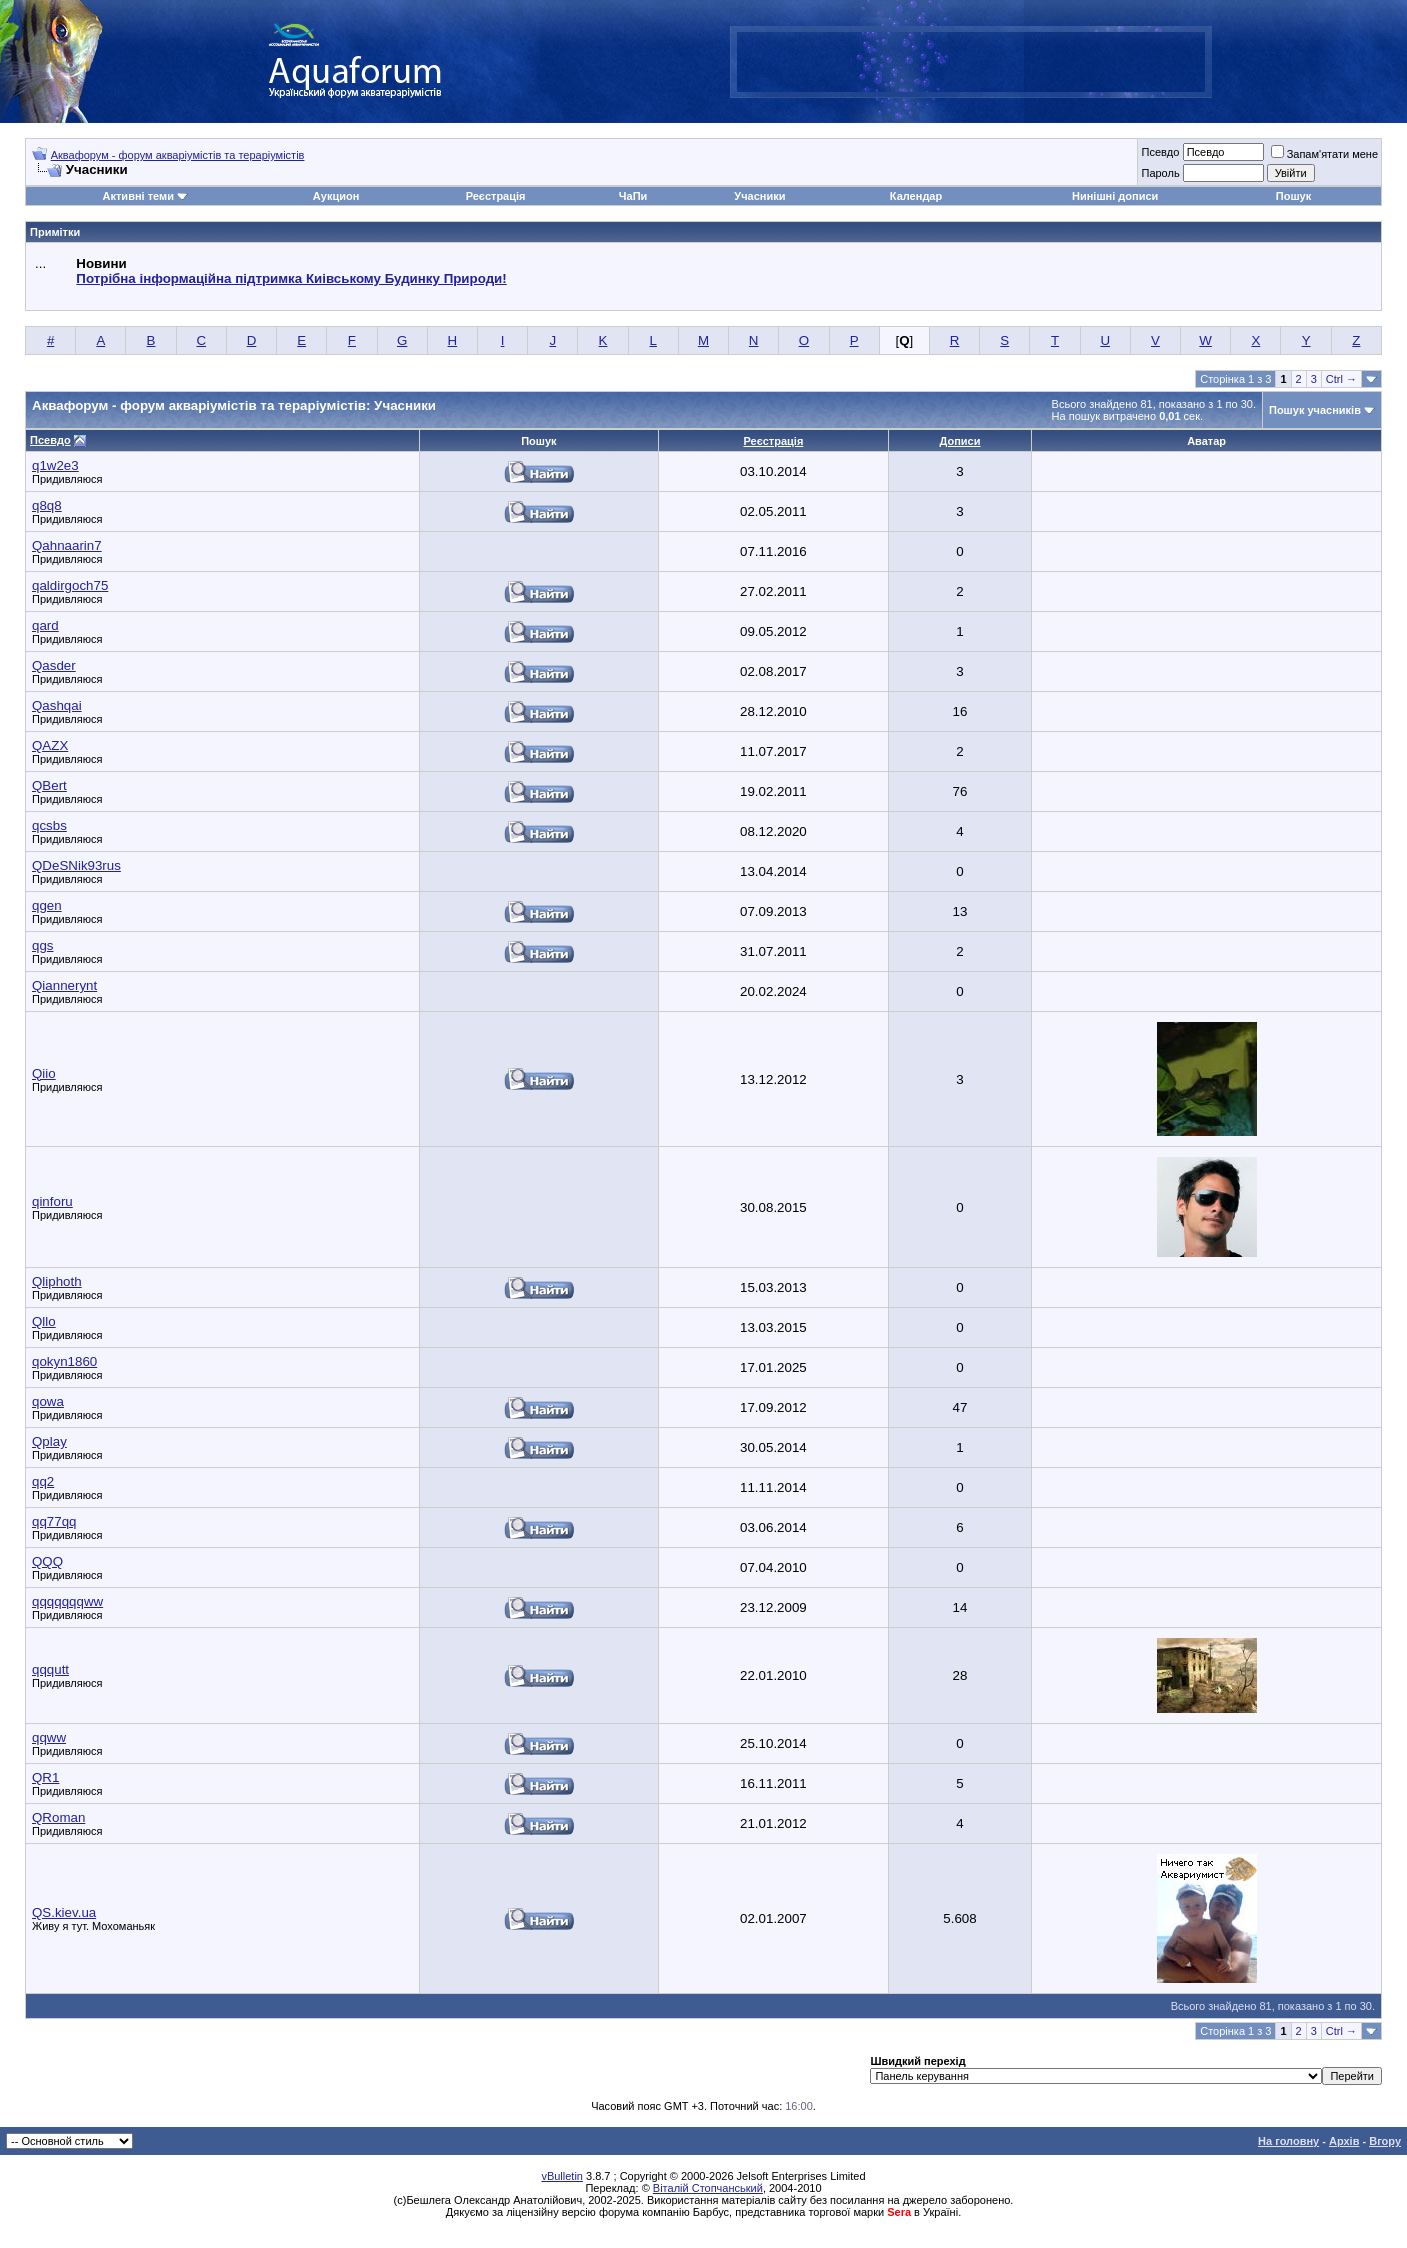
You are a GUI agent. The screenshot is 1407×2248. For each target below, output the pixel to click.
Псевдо (1160, 152)
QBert (49, 785)
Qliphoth (57, 1281)
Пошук (1293, 196)
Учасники (759, 196)
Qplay (49, 1441)
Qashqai (57, 705)
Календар (916, 196)
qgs (43, 945)
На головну (1288, 2141)
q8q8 (47, 505)
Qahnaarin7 (67, 545)
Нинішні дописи (1115, 196)
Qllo (44, 1321)
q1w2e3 (55, 465)
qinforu (52, 1201)
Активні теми (138, 196)
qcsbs (49, 825)
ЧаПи (633, 196)
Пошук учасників (1315, 410)
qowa (48, 1401)
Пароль (1160, 173)
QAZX (50, 745)
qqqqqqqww (67, 1601)
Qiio (44, 1073)
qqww (49, 1737)
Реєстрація (496, 196)
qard (45, 625)
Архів (1344, 2141)
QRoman (58, 1817)
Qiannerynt (64, 985)
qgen (47, 905)
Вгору (1385, 2141)
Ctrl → (1341, 379)
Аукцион (336, 196)
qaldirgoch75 (70, 585)
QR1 (45, 1777)
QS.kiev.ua (64, 1912)
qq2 (43, 1481)
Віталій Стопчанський (708, 2188)
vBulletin (562, 2176)
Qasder (54, 665)
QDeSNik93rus (76, 865)
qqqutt (50, 1669)
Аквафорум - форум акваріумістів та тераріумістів (178, 155)
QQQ (47, 1561)
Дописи (960, 441)
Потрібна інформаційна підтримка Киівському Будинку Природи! (291, 278)
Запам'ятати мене (1324, 154)
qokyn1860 (64, 1361)
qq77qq (54, 1521)
